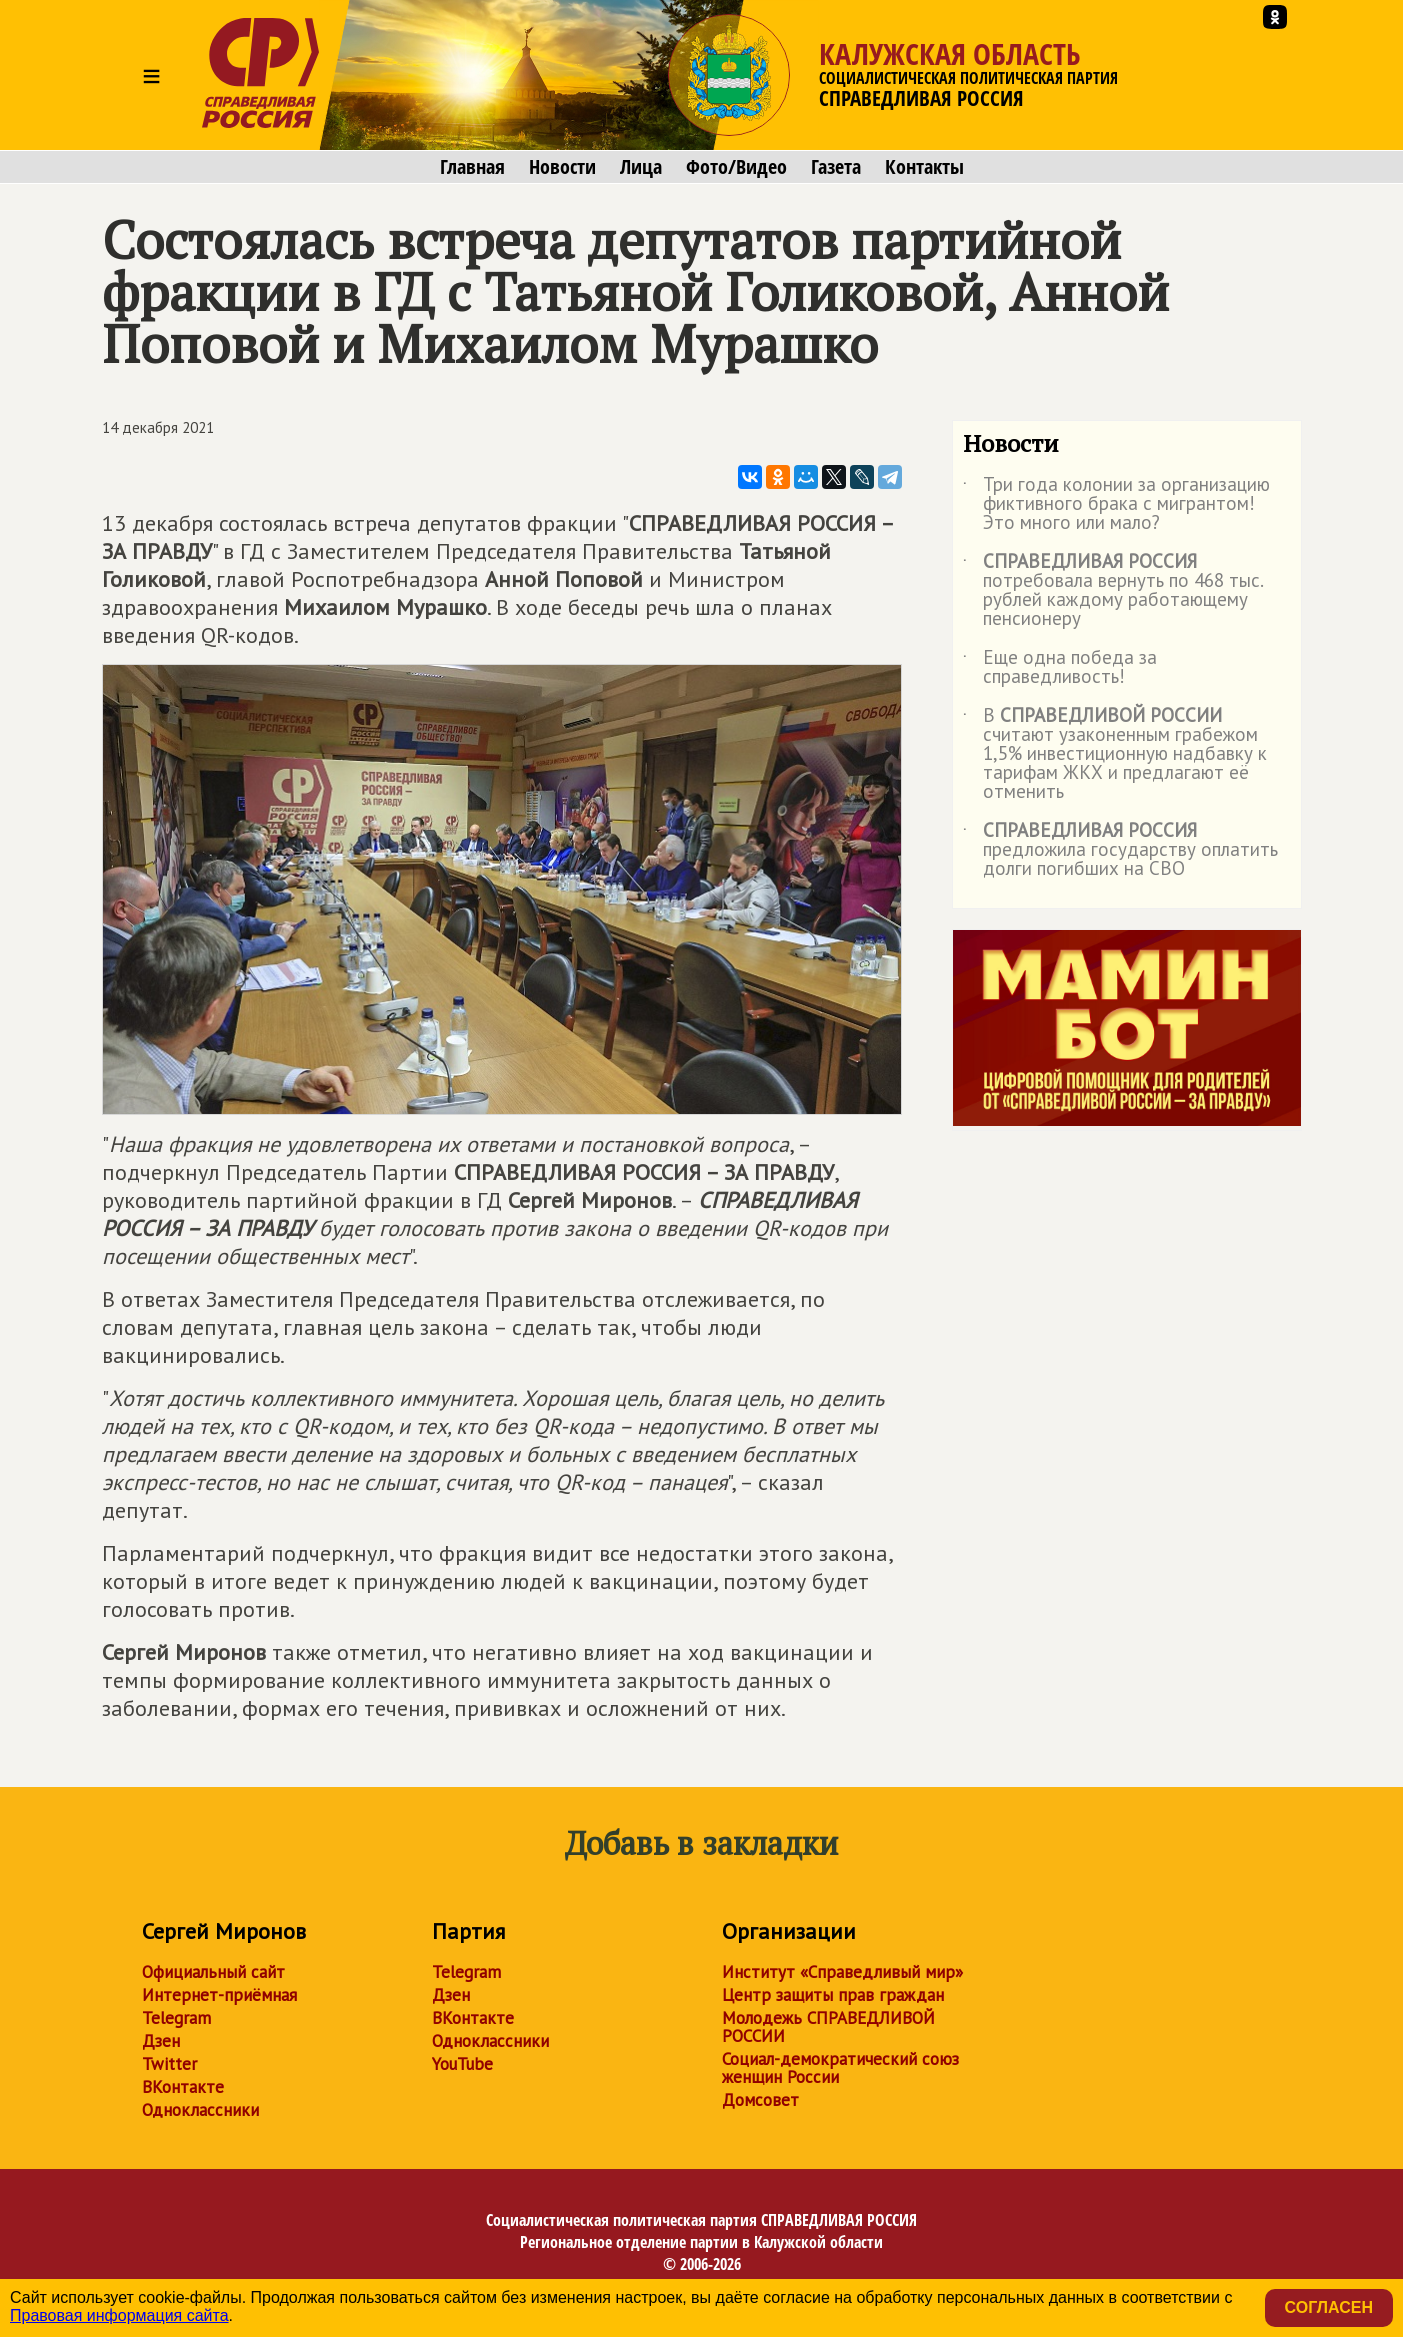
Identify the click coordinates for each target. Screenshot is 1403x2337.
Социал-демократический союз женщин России (840, 2068)
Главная (472, 167)
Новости (562, 167)
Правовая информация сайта (119, 2315)
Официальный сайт (213, 1972)
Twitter (169, 2064)
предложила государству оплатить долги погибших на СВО (1120, 850)
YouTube (462, 2064)
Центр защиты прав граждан (833, 1995)
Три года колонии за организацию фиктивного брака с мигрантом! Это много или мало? (1116, 504)
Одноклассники (200, 2110)
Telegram (176, 2018)
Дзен (161, 2041)
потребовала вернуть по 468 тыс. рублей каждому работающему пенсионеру (1113, 591)
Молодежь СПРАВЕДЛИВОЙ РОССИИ (828, 2027)
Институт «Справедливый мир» (842, 1972)
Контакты (924, 167)
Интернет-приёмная (219, 1995)
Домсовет (760, 2100)
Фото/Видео (736, 167)
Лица (641, 167)
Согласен (1329, 2307)
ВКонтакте (183, 2087)
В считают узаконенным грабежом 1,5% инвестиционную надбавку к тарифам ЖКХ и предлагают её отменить (1115, 754)
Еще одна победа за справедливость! (1060, 668)
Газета (836, 167)
